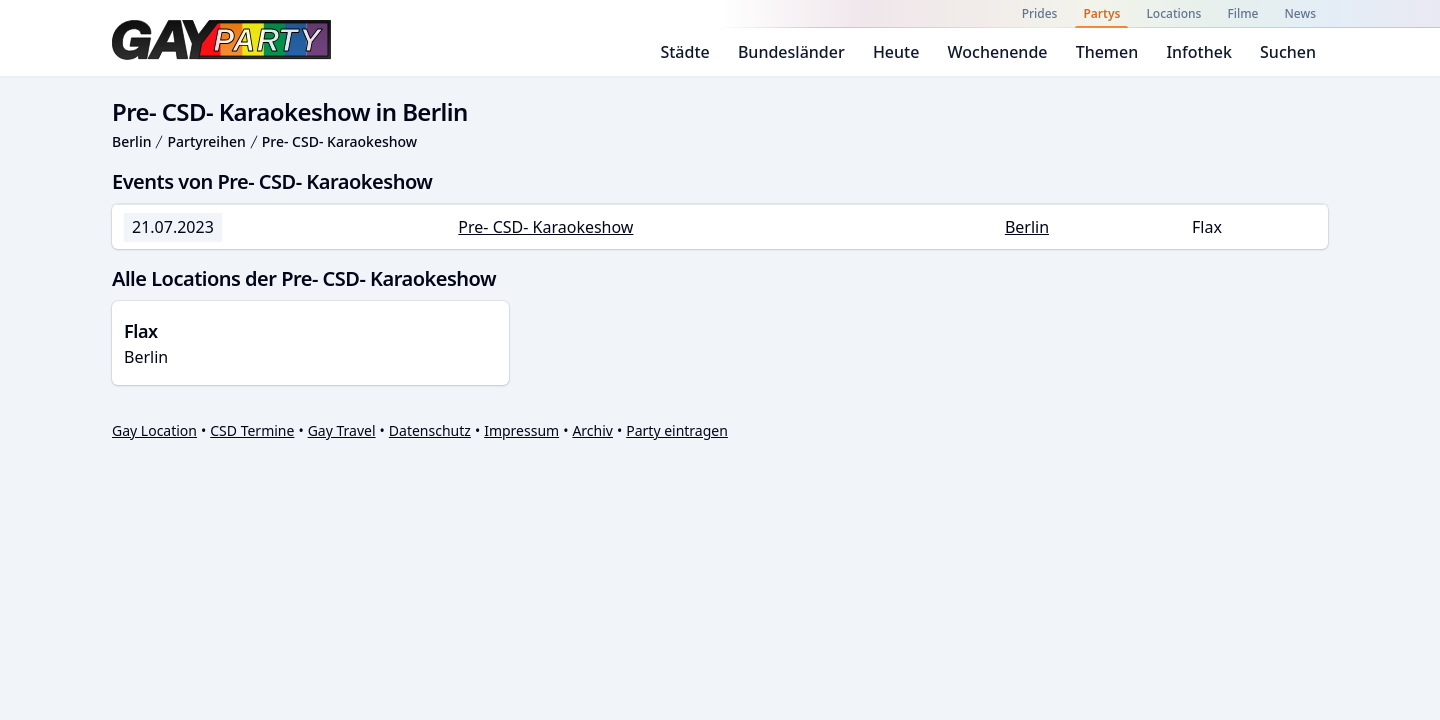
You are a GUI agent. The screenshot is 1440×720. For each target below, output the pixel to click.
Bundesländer (791, 52)
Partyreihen (206, 141)
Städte (684, 52)
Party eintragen (677, 430)
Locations (1173, 13)
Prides (1040, 13)
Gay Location (154, 430)
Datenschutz (430, 430)
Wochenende (998, 52)
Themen (1107, 52)
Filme (1242, 13)
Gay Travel (342, 430)
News (1300, 13)
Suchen (1288, 52)
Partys (1101, 13)
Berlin (131, 141)
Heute (896, 52)
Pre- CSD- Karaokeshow (339, 141)
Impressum (521, 430)
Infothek (1198, 52)
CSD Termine (252, 430)
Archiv (592, 430)
